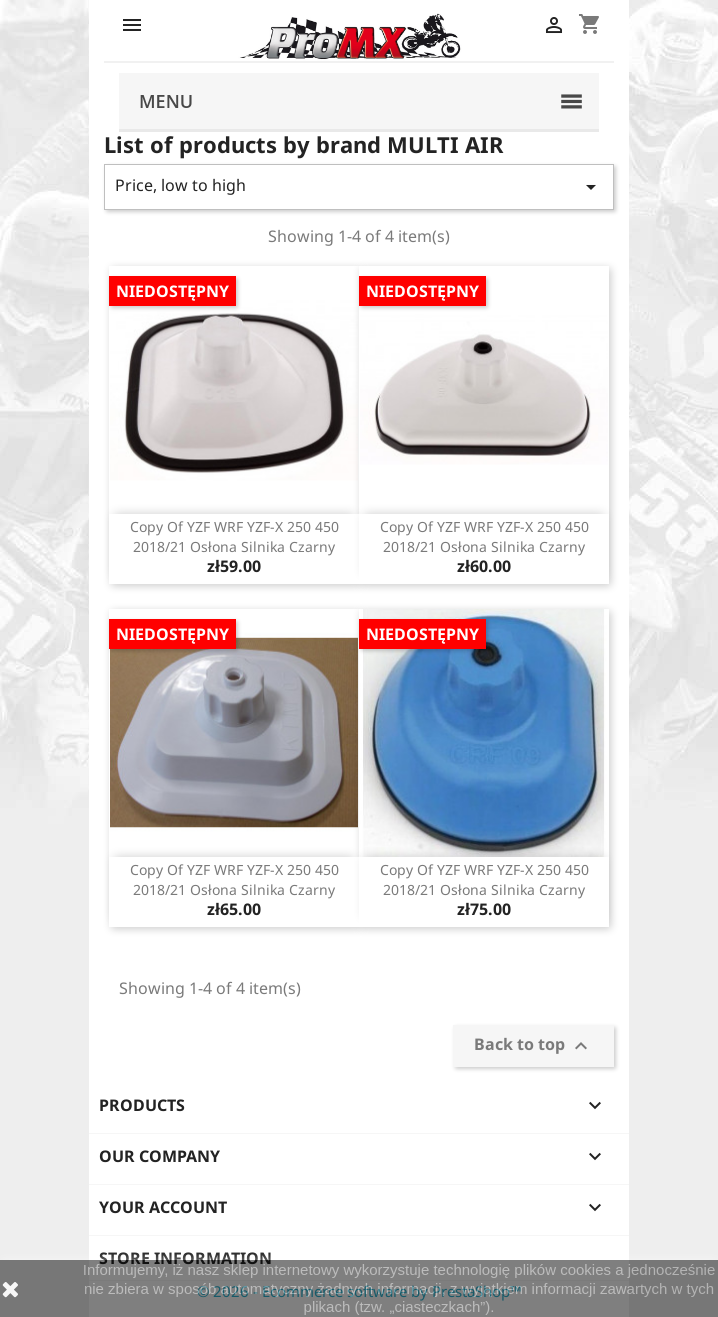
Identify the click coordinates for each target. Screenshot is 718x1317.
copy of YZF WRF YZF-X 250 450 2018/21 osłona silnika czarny (234, 536)
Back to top (533, 1046)
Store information (185, 1258)
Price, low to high (359, 186)
